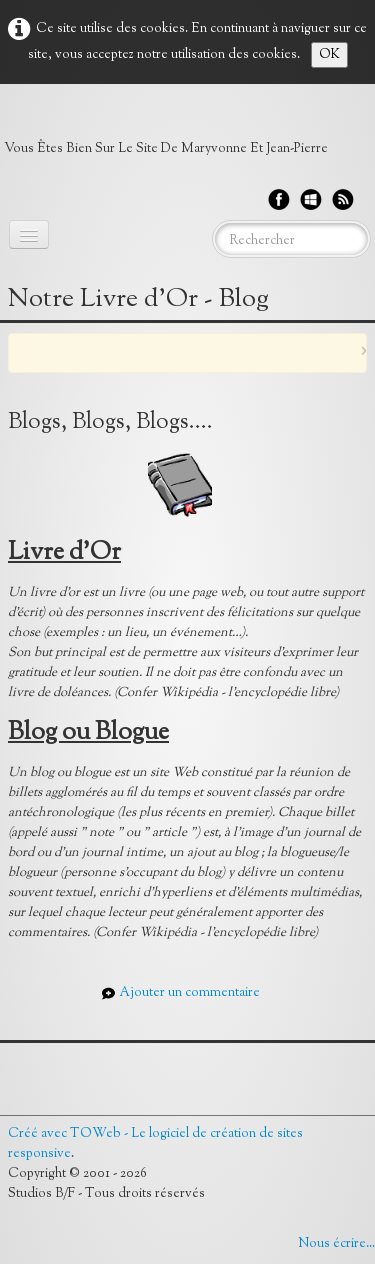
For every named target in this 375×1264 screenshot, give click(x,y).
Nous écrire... (336, 1244)
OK (329, 55)
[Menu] (29, 234)
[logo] (173, 134)
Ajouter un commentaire (189, 993)
